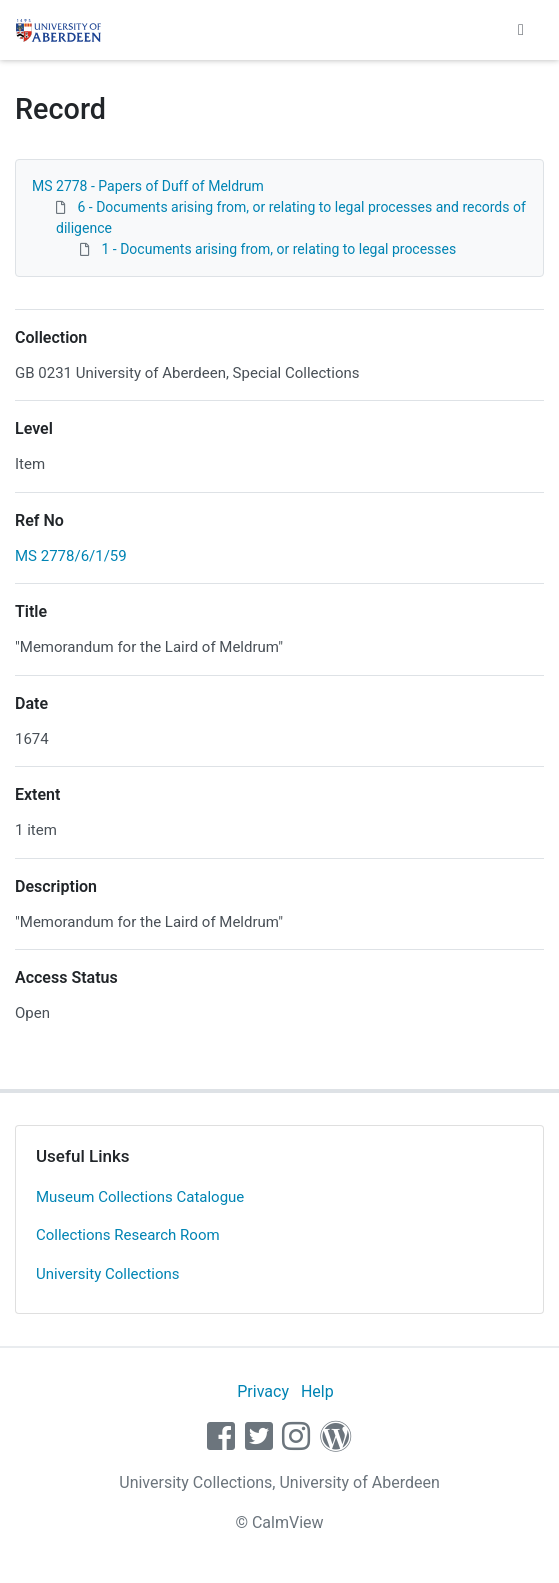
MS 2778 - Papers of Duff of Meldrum (148, 186)
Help (317, 1391)
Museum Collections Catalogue (140, 1197)
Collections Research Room (128, 1235)
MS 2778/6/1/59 (71, 556)
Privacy (263, 1391)
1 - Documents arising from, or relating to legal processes (278, 249)
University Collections (108, 1274)
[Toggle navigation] (521, 30)
